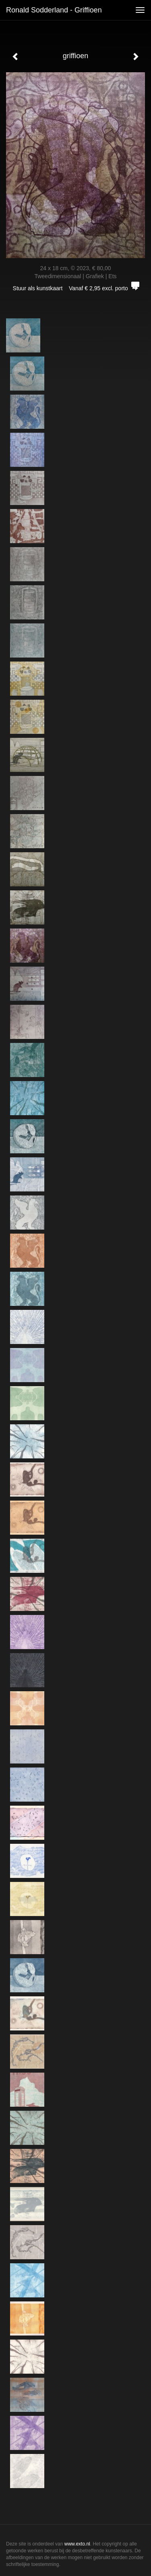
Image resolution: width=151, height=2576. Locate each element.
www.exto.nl (77, 2544)
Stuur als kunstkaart (76, 288)
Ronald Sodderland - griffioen (54, 10)
